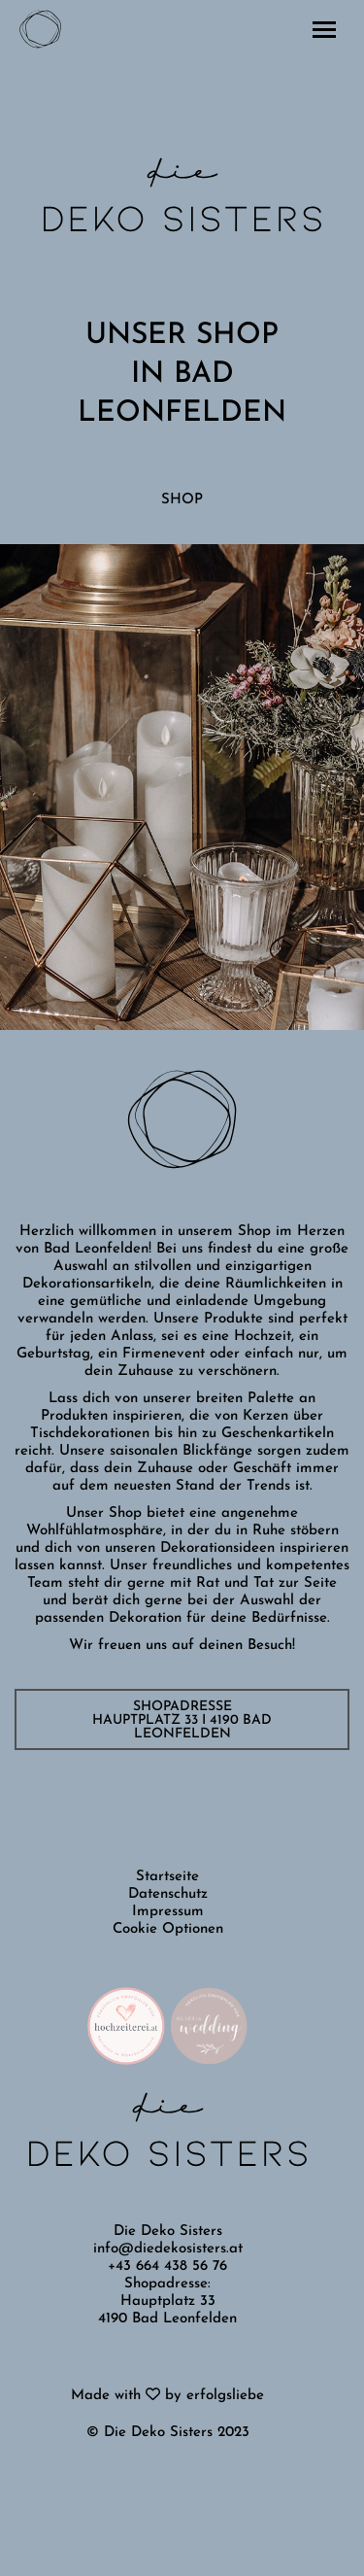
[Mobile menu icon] (324, 30)
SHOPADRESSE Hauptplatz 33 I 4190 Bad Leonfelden (182, 1720)
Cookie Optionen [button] (168, 1929)
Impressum (168, 1912)
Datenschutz (168, 1894)
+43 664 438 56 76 (167, 2266)
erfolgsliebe (225, 2395)
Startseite (167, 1877)
